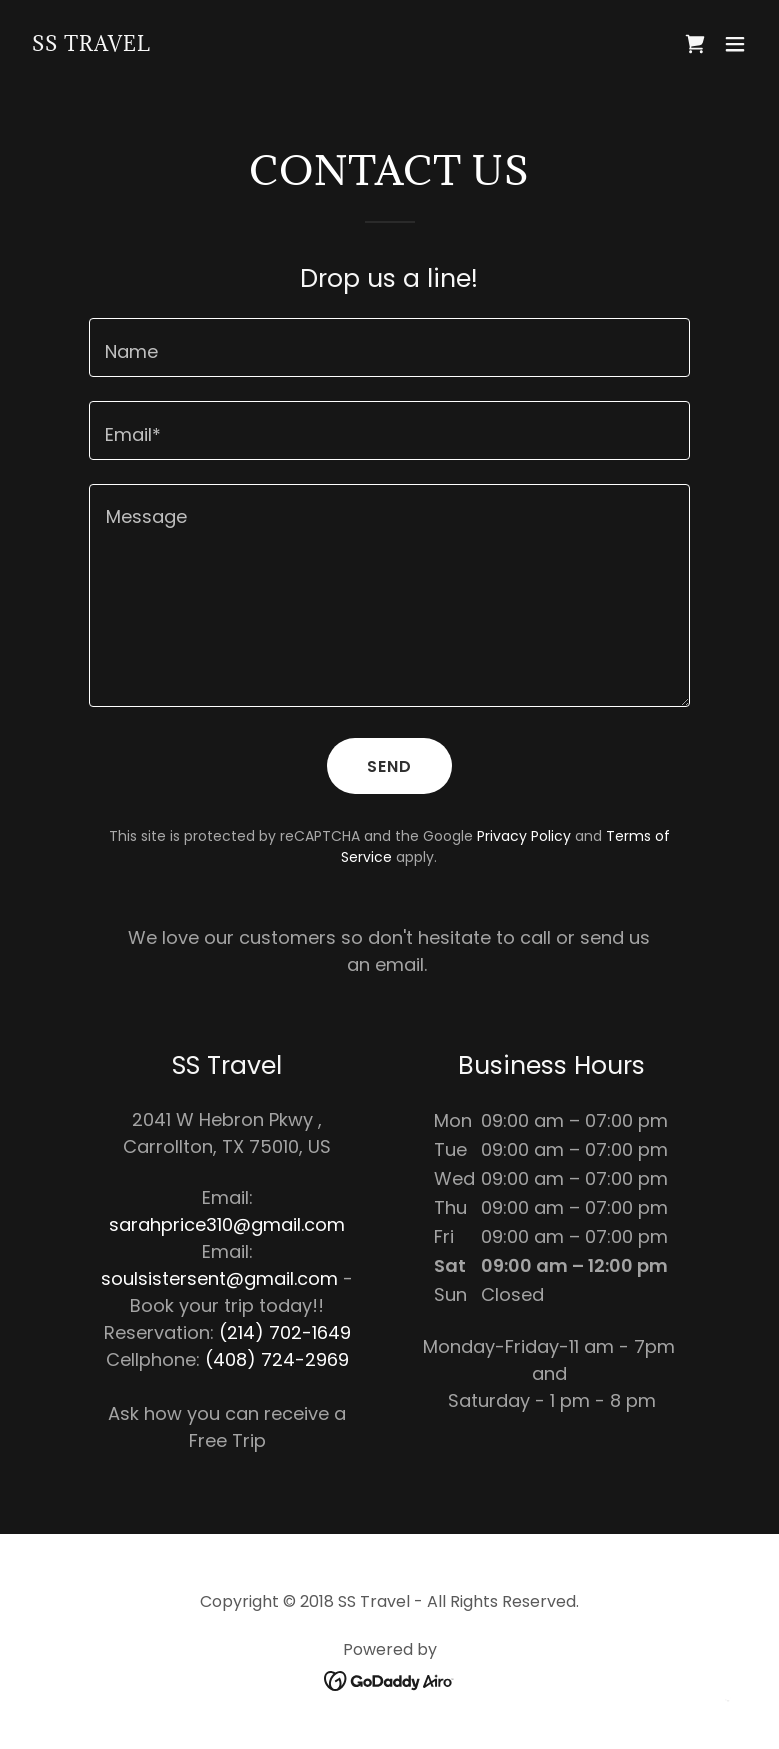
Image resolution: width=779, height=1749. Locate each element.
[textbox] (389, 347)
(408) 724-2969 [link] (277, 1359)
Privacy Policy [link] (524, 836)
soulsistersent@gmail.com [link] (219, 1278)
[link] (91, 44)
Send (390, 766)
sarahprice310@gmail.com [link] (227, 1224)
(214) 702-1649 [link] (285, 1332)
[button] (735, 44)
